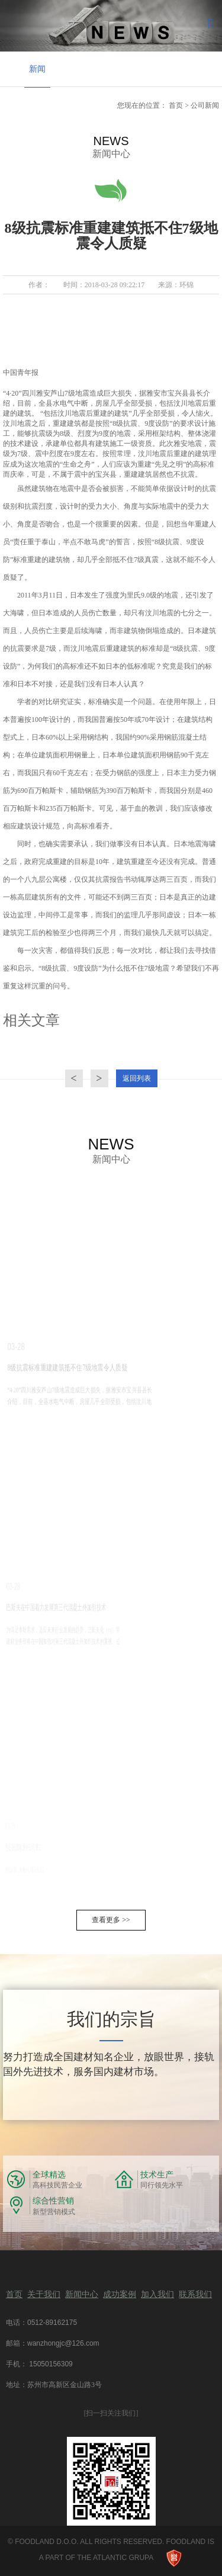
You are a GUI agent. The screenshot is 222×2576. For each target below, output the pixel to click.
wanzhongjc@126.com (63, 2343)
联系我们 (195, 2294)
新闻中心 (81, 2294)
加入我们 (157, 2294)
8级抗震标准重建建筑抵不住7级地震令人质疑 (44, 1367)
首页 (176, 105)
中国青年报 (20, 372)
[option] (37, 70)
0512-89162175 (52, 2322)
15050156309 (50, 2364)
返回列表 (137, 1078)
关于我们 (43, 2294)
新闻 (37, 69)
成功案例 (119, 2294)
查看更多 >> (111, 1920)
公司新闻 (205, 105)
